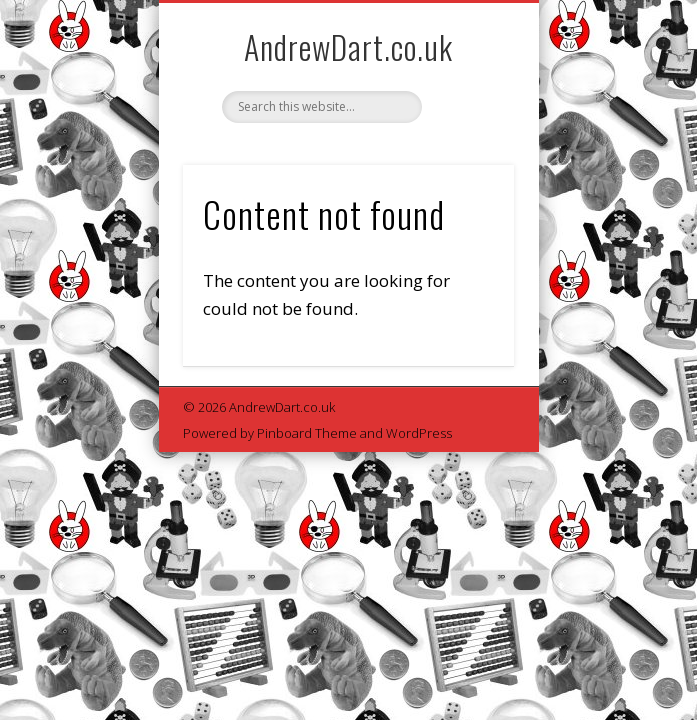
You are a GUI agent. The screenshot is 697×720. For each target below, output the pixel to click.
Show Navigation (465, 179)
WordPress (419, 433)
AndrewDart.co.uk (348, 46)
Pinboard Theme (307, 433)
